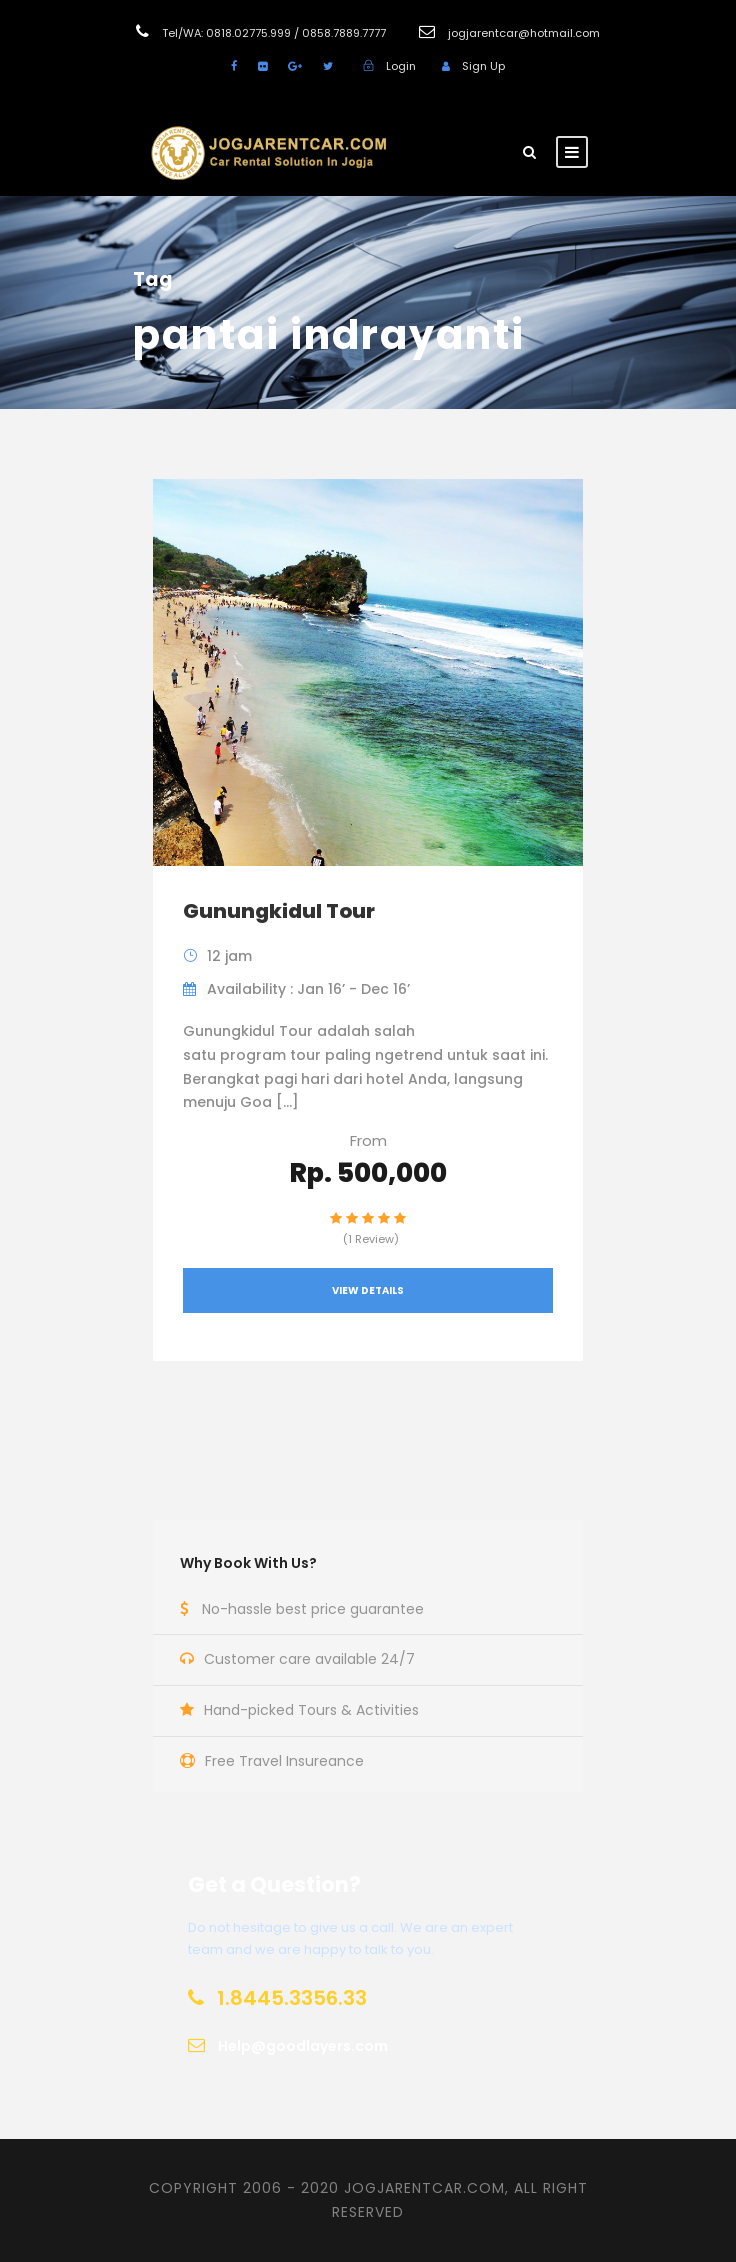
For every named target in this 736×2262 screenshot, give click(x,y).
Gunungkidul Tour (279, 911)
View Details (368, 1290)
